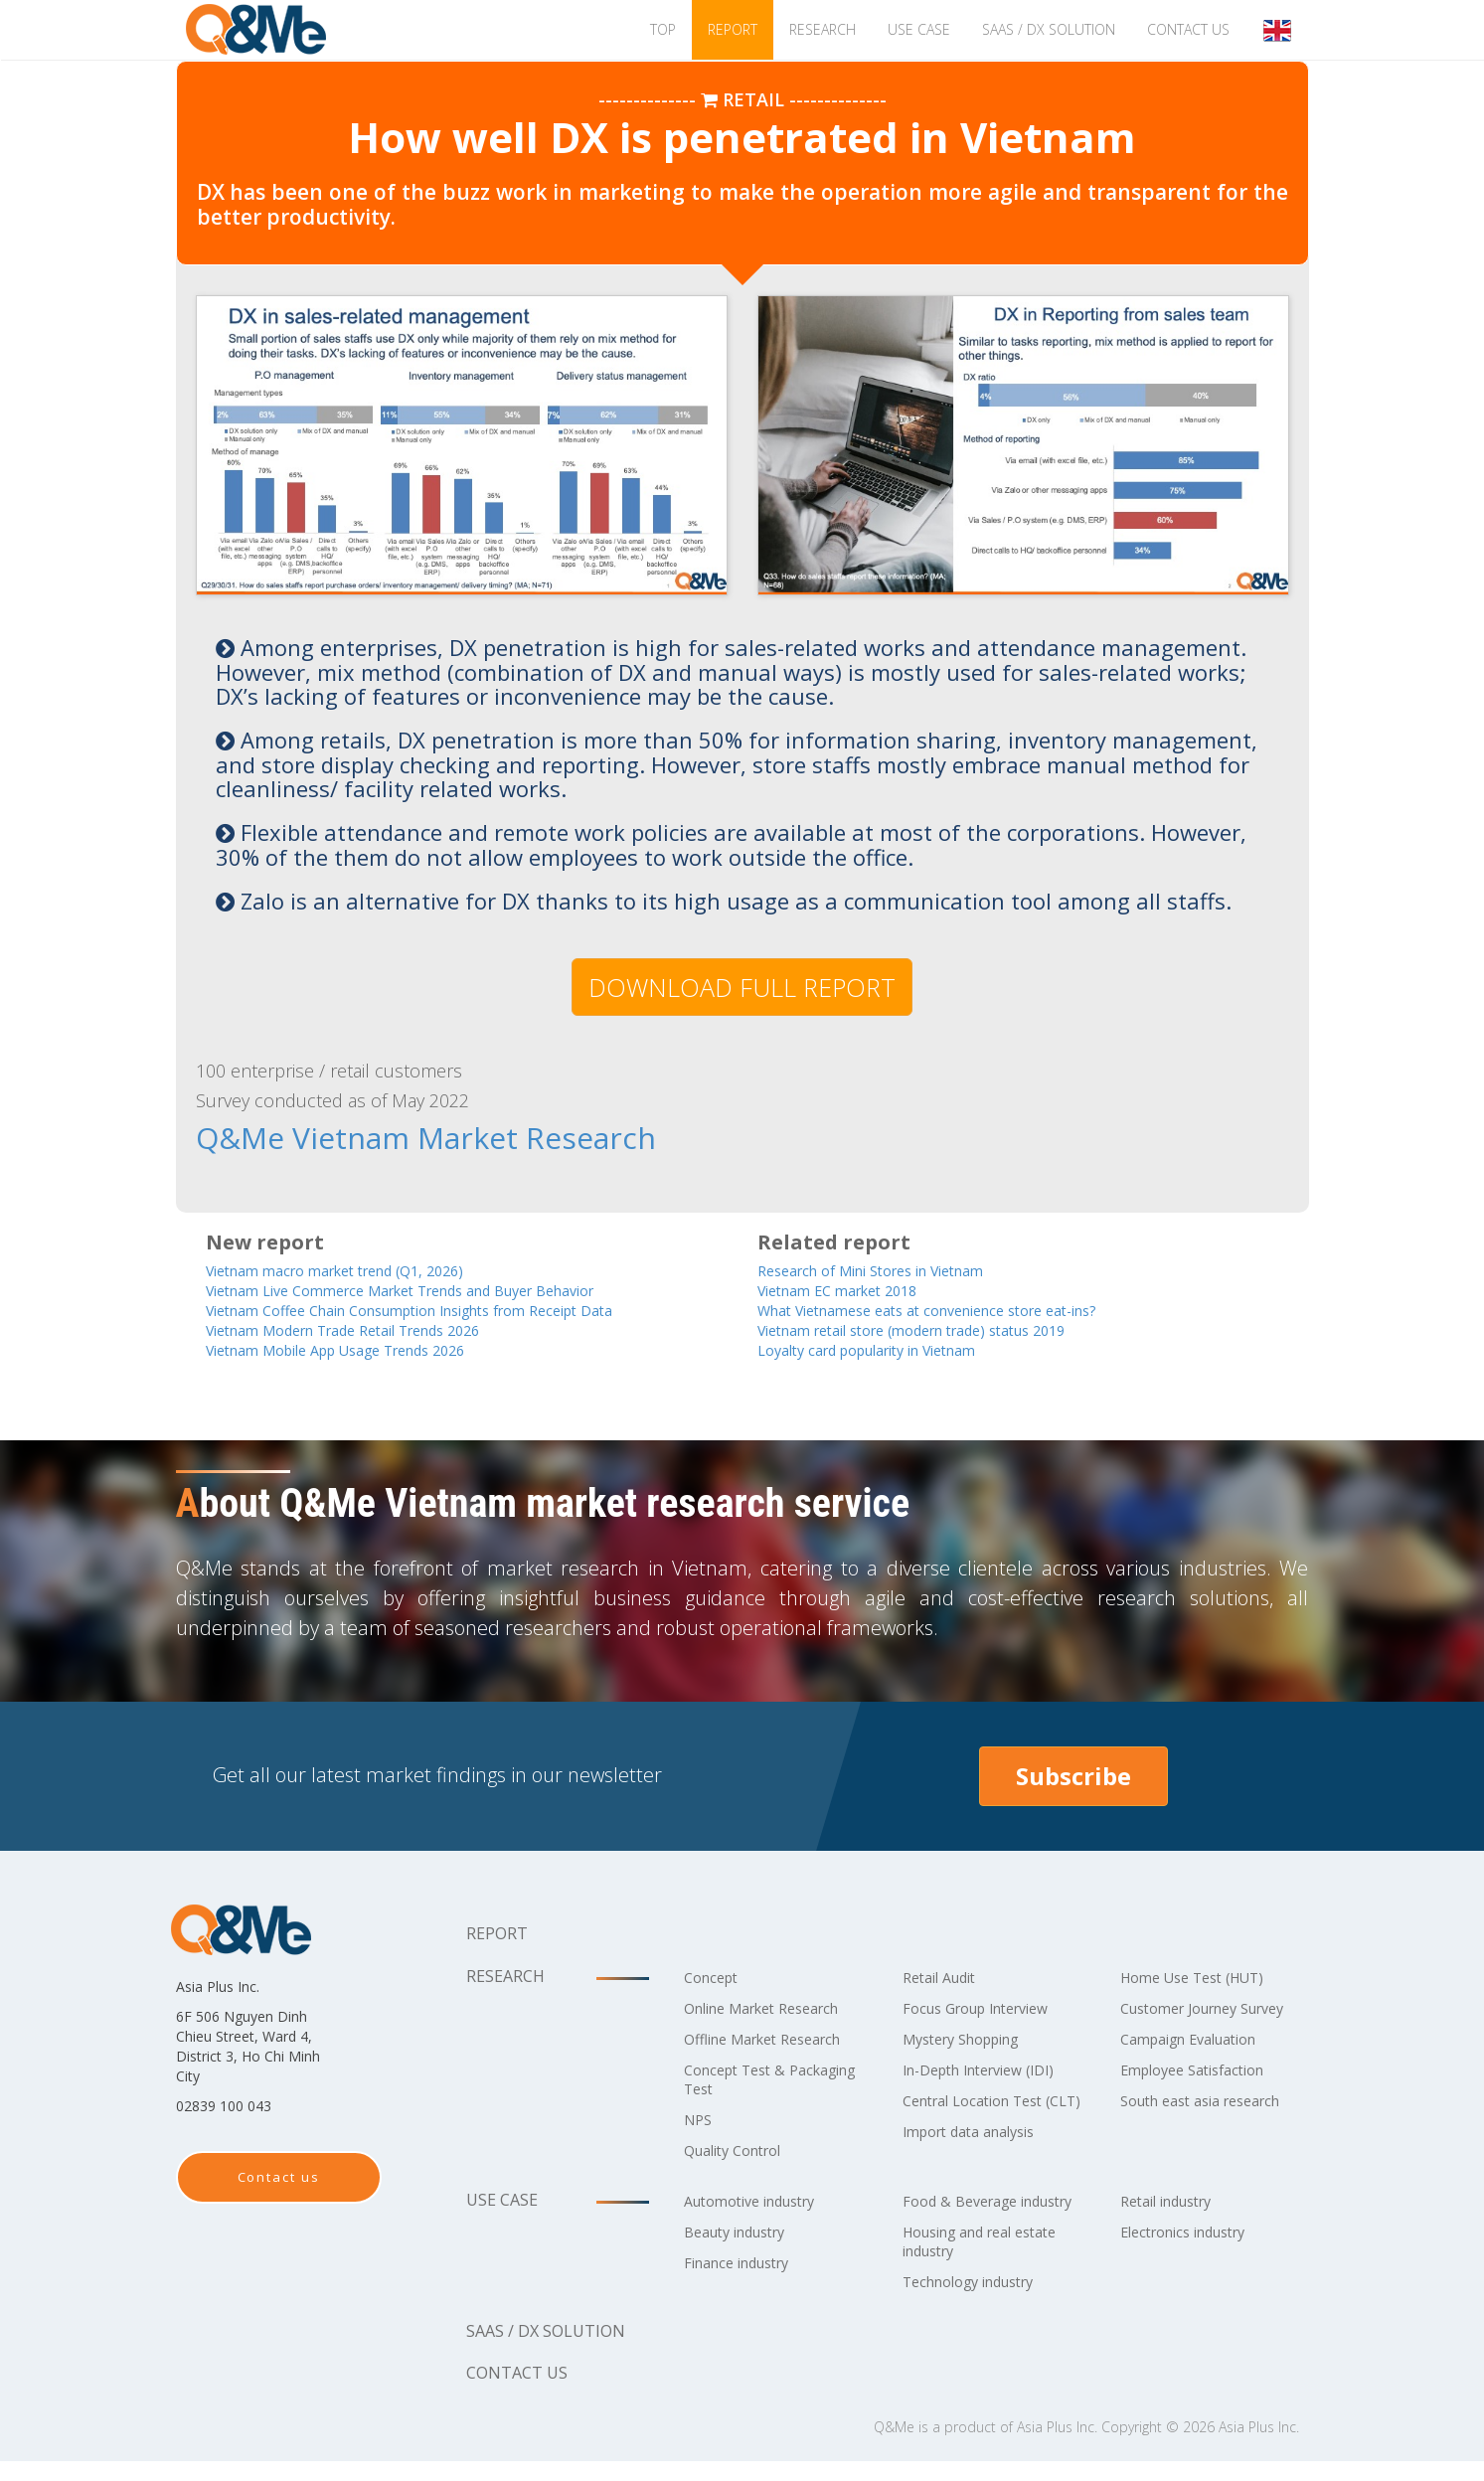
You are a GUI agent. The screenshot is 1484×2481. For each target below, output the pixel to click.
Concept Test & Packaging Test (741, 2080)
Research (822, 29)
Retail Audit (945, 1978)
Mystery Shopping (971, 2040)
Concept (714, 1978)
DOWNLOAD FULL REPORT (742, 987)
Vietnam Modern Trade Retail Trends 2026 (374, 1329)
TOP (663, 29)
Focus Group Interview (987, 2009)
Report (732, 29)
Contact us (1188, 29)
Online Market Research (774, 2009)
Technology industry (980, 2301)
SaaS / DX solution (1048, 29)
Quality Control (740, 2151)
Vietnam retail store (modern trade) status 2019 (944, 1329)
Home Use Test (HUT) (1202, 1978)
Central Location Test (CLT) (983, 2110)
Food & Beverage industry (966, 2211)
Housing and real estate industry (992, 2260)
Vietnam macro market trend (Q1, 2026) (362, 1266)
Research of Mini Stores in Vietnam (893, 1266)
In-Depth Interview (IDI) (991, 2070)
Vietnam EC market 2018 (854, 1287)
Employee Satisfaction (1202, 2089)
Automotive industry (760, 2202)
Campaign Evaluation (1199, 2058)
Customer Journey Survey (1188, 2018)
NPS (700, 2120)
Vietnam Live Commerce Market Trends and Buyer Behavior (440, 1287)
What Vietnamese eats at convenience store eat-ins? (958, 1308)
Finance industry (745, 2263)
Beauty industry (743, 2232)
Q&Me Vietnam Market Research (357, 1137)
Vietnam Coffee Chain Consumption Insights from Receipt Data (450, 1308)
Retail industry (1174, 2202)
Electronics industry (1193, 2232)
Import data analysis (979, 2151)
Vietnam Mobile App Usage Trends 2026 (365, 1350)
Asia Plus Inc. (1057, 2446)
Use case (919, 29)
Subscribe (1073, 1776)
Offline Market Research (774, 2040)
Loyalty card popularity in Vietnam (894, 1350)
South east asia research (1212, 2120)
